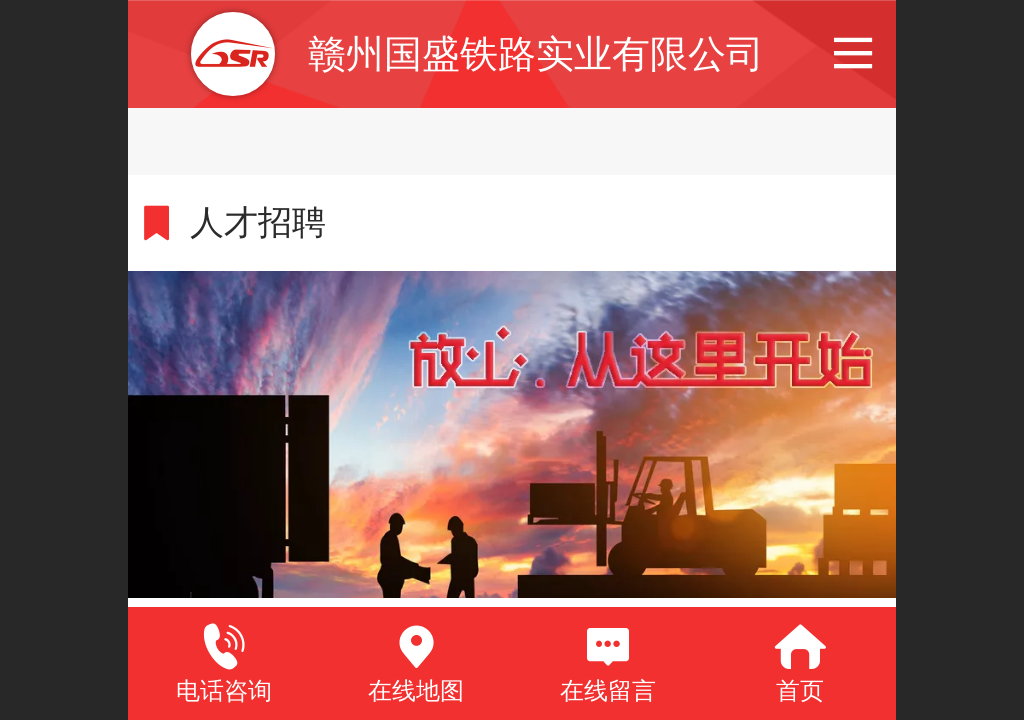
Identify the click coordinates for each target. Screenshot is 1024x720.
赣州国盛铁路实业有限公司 (536, 53)
